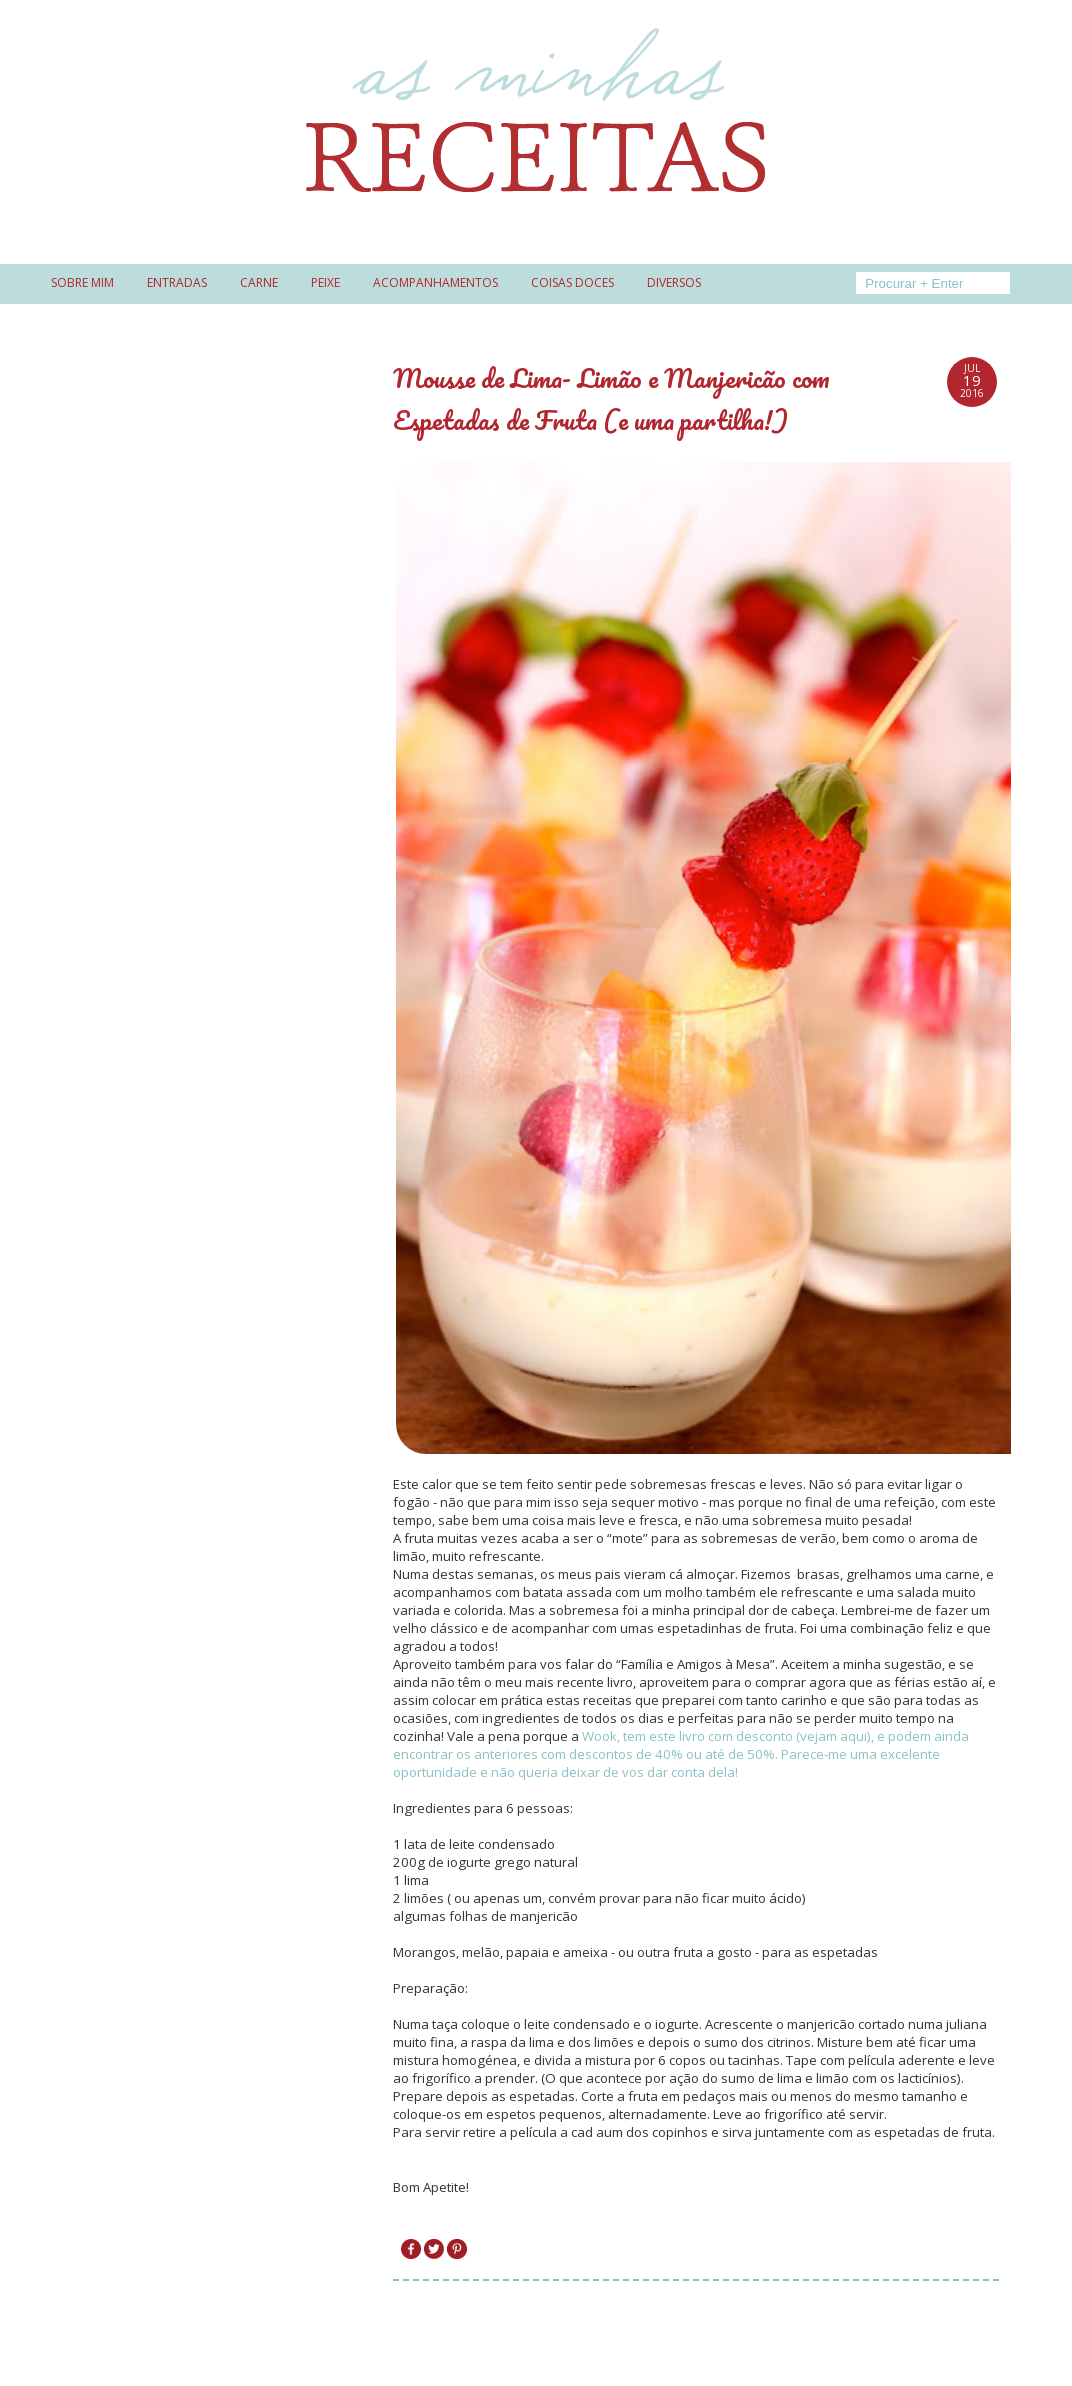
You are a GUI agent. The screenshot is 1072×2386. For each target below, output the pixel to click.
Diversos (674, 282)
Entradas (177, 282)
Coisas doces (572, 282)
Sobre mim (82, 282)
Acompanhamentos (435, 282)
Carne (259, 282)
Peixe (325, 282)
